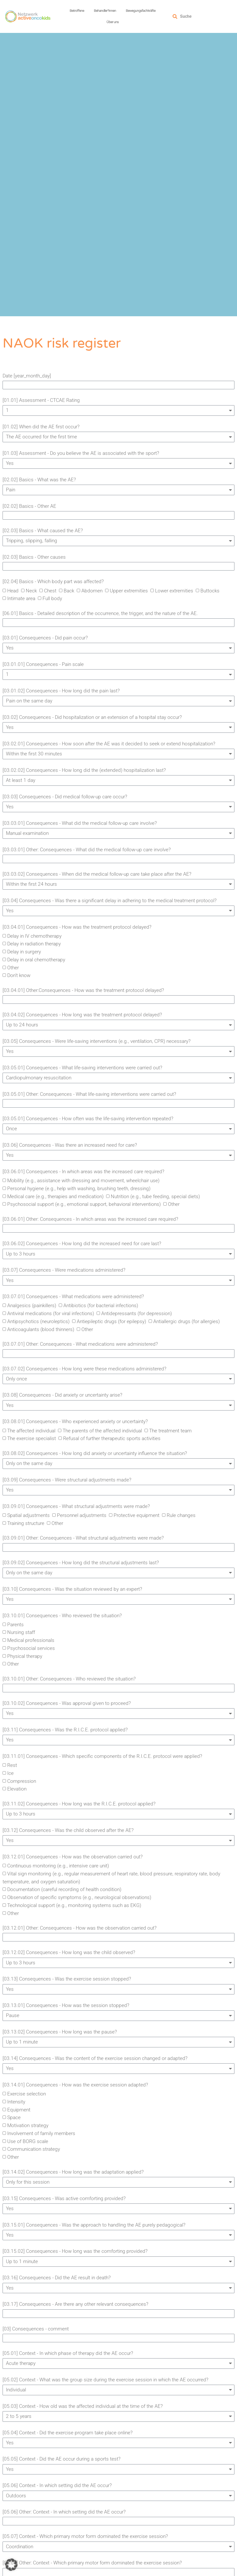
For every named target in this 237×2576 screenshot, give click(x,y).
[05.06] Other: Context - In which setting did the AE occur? (64, 2512)
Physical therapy (24, 1656)
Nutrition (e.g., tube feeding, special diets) (155, 1196)
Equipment (18, 2110)
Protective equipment (136, 1515)
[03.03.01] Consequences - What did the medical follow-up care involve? (80, 823)
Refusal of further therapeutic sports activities (111, 1439)
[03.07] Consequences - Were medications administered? (64, 1270)
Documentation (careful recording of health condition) (64, 1890)
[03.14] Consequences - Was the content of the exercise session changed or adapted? (95, 2058)
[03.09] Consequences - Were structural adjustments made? (67, 1480)
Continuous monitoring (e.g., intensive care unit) (58, 1866)
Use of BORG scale (27, 2141)
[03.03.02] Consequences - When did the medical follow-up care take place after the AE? (97, 874)
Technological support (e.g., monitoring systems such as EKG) (74, 1905)
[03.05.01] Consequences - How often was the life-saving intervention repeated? (88, 1119)
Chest (50, 591)
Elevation (17, 1789)
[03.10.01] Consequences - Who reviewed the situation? (62, 1616)
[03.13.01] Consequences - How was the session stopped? (66, 2005)
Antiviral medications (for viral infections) (50, 1313)
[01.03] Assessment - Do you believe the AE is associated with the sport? (81, 453)
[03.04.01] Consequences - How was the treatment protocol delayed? (77, 927)
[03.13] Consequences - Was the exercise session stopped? (67, 1979)
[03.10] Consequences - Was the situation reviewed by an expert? (72, 1589)
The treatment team (170, 1431)
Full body (52, 599)
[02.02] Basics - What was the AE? (39, 480)
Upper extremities (129, 591)
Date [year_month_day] (27, 376)
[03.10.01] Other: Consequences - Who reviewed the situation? (69, 1679)
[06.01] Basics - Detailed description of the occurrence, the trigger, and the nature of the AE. (100, 613)
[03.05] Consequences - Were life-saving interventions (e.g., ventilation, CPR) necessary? (97, 1041)
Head (13, 591)
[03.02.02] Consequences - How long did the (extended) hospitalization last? (84, 770)
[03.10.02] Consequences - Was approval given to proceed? (67, 1703)
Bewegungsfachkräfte (142, 10)
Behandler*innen (106, 10)
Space (14, 2118)
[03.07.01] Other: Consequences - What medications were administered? (80, 1344)
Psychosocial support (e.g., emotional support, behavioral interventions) (84, 1204)
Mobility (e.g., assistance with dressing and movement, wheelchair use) (83, 1181)
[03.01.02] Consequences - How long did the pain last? (61, 691)
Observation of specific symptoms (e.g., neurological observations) (79, 1897)
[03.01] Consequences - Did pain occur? (45, 638)
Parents (15, 1625)
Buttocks (209, 591)
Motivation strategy (27, 2125)
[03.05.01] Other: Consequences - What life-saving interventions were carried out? (89, 1094)
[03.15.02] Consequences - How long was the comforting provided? (75, 2251)
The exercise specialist (31, 1439)
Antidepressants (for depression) (136, 1313)
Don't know (18, 976)
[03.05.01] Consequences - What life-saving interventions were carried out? (82, 1068)
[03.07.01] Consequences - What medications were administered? (73, 1296)
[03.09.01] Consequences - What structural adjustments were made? (76, 1506)
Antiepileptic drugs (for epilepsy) (111, 1321)
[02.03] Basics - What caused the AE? (43, 531)
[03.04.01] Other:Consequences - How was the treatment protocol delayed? (83, 990)
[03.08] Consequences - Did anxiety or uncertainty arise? (62, 1395)
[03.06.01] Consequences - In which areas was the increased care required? (83, 1171)
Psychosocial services (31, 1648)
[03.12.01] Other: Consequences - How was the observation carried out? (80, 1928)
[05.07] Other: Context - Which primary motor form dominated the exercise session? (92, 2563)
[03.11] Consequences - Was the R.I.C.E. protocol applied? (65, 1730)
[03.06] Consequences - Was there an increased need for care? (70, 1145)
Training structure (25, 1523)
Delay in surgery (24, 952)
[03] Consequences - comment (36, 2329)
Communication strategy (33, 2149)
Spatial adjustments (28, 1515)
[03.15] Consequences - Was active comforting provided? (64, 2198)
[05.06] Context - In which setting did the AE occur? (57, 2485)
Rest (12, 1765)
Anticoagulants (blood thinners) (40, 1329)
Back (69, 591)
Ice (10, 1773)
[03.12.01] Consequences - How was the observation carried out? (73, 1857)
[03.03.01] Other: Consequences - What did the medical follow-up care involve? (87, 850)
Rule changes (181, 1515)
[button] (11, 2564)
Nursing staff (21, 1632)
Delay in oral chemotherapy (36, 960)
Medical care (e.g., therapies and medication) (55, 1196)
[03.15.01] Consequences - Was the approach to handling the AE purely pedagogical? (94, 2225)
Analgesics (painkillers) (31, 1306)
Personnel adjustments (81, 1515)
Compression (21, 1781)
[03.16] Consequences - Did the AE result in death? (57, 2278)
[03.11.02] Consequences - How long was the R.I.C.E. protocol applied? (79, 1804)
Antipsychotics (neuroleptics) (38, 1321)
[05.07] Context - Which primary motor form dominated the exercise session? (85, 2536)
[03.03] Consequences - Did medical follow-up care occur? (65, 797)
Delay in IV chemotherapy (34, 936)
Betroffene (78, 10)
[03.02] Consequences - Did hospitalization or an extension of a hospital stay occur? (92, 717)
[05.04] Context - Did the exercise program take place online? (68, 2433)
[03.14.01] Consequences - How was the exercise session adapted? (75, 2085)
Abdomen (92, 591)
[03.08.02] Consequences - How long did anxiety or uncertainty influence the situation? (95, 1453)
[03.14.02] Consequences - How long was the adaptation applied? (73, 2172)
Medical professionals (30, 1640)
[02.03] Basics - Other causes (34, 557)
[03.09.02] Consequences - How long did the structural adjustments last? (81, 1563)
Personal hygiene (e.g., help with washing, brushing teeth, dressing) (78, 1188)
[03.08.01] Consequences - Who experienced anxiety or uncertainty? (75, 1421)
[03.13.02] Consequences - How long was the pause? (60, 2032)
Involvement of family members (41, 2133)
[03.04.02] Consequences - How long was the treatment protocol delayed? (82, 1015)
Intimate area (21, 599)
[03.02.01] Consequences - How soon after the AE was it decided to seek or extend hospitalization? (109, 744)
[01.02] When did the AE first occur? (41, 427)
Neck (31, 591)
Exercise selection (26, 2094)
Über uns (113, 22)
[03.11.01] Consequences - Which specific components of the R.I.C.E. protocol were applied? (102, 1756)
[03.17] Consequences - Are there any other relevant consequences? (75, 2304)
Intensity (16, 2102)
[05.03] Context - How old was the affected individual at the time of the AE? (83, 2406)
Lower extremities (174, 591)
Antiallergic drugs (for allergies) (186, 1321)
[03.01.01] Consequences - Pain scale (43, 664)
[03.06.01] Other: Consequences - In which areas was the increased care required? (90, 1219)
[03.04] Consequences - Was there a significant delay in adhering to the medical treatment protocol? (110, 900)
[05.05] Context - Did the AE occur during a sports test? (62, 2459)
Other (13, 968)
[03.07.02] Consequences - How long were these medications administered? (84, 1369)
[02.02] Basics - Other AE (29, 506)
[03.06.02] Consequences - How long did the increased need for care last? (82, 1243)
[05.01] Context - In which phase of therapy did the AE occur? (68, 2353)
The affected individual (31, 1431)
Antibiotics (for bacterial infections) (100, 1306)
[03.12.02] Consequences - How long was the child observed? (69, 1952)
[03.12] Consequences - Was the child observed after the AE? (68, 1830)
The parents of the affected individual (102, 1431)
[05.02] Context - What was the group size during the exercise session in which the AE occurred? (105, 2380)
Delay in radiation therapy (34, 944)
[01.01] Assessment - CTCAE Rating (41, 400)
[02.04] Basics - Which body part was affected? (53, 581)
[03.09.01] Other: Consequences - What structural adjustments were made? (83, 1538)
